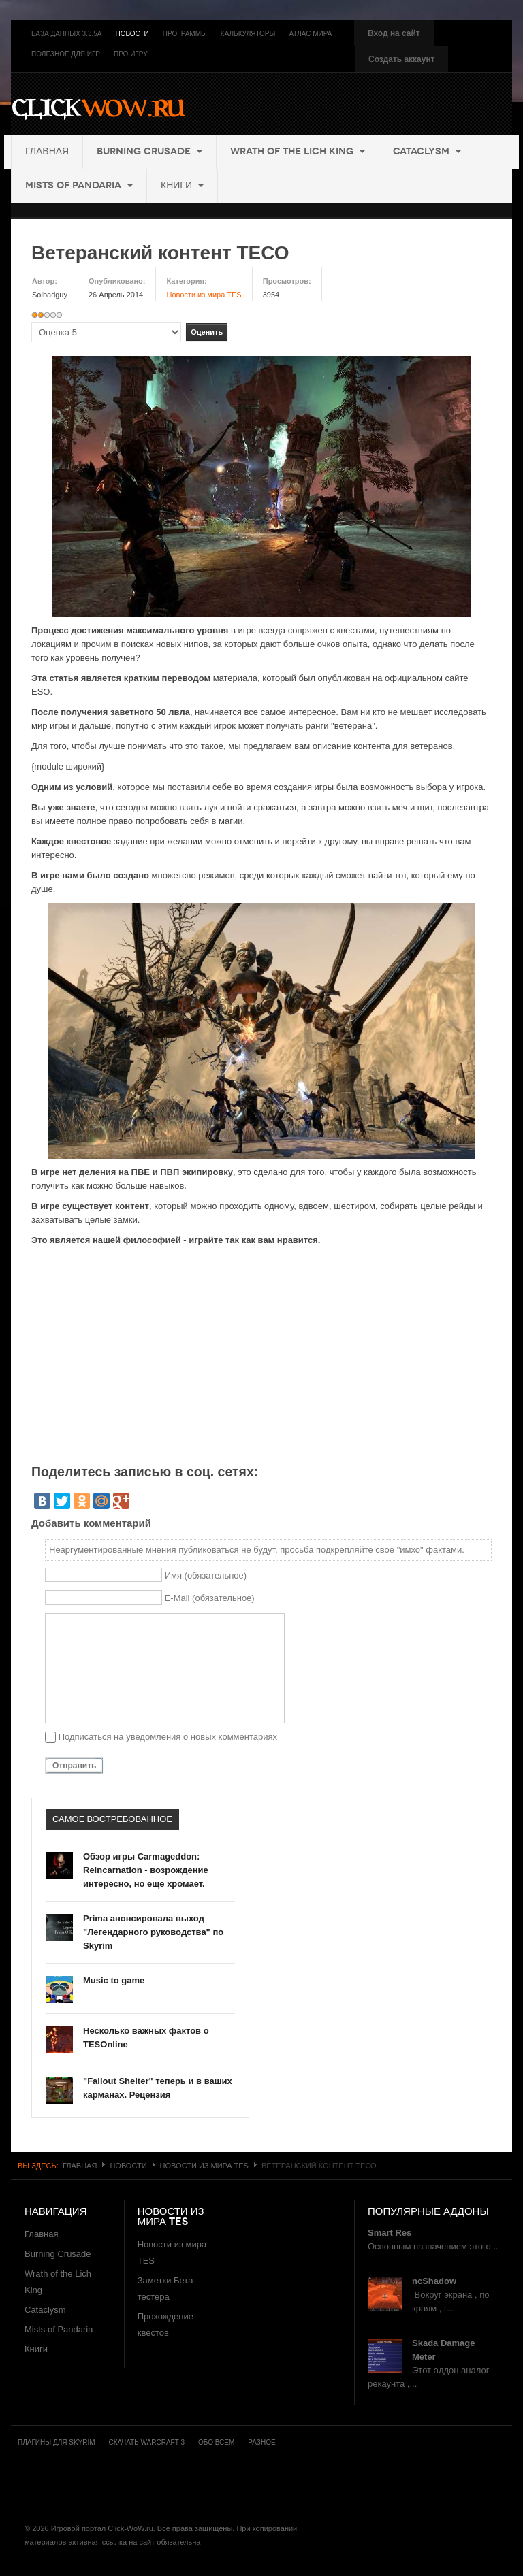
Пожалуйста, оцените (31, 322)
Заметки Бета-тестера (167, 2288)
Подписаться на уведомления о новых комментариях (168, 1737)
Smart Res (389, 2233)
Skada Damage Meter (443, 2350)
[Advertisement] (175, 1349)
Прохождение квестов (165, 2324)
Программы (185, 33)
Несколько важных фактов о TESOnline (146, 2037)
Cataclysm (427, 151)
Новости (132, 33)
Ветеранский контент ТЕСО (160, 252)
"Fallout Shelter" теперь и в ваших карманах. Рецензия (157, 2088)
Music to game (113, 1980)
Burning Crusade (149, 151)
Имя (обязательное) (206, 1575)
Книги (182, 185)
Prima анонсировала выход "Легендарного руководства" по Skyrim (153, 1932)
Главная (47, 151)
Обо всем (216, 2442)
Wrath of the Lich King (297, 151)
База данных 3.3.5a (66, 33)
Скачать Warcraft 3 (147, 2442)
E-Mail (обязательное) (210, 1598)
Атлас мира (310, 33)
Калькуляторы (248, 33)
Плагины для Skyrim (56, 2442)
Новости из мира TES (203, 295)
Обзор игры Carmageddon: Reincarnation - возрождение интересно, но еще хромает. (145, 1870)
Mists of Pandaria (79, 185)
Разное (261, 2442)
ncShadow (434, 2281)
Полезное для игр (65, 54)
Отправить (74, 1765)
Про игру (131, 54)
